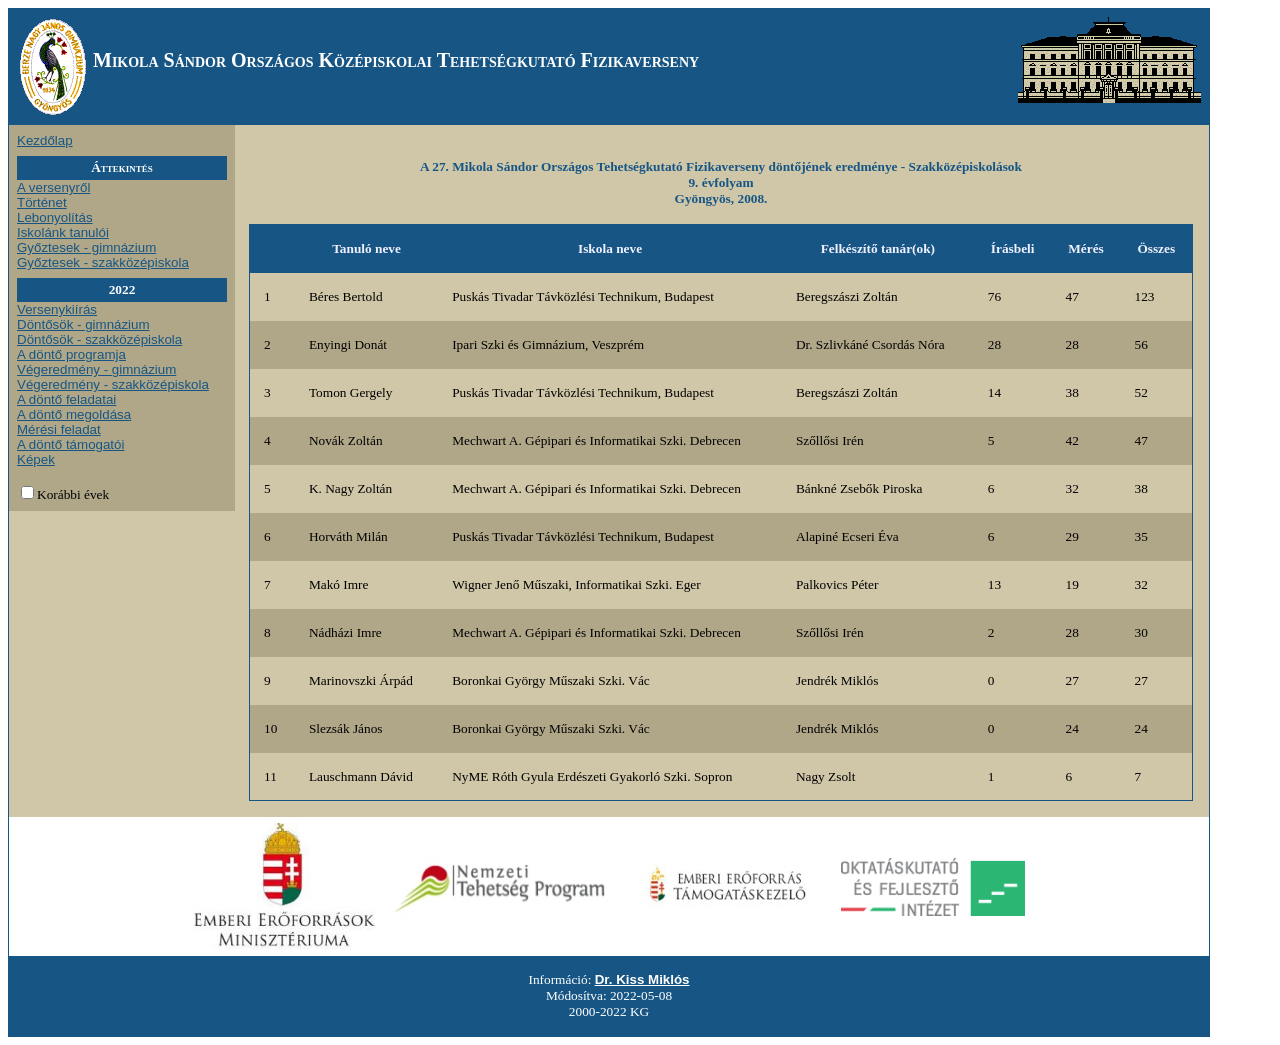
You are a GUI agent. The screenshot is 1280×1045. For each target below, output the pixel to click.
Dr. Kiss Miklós (642, 979)
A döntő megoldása (74, 414)
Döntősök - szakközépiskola (99, 339)
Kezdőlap (45, 140)
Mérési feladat (59, 429)
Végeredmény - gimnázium (96, 369)
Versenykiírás (57, 309)
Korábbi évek (73, 494)
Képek (36, 459)
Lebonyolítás (55, 217)
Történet (42, 202)
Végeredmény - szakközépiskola (113, 384)
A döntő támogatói (70, 444)
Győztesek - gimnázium (86, 247)
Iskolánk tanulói (63, 232)
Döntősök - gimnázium (83, 324)
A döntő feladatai (66, 399)
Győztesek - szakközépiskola (103, 262)
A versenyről (53, 187)
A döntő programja (71, 354)
